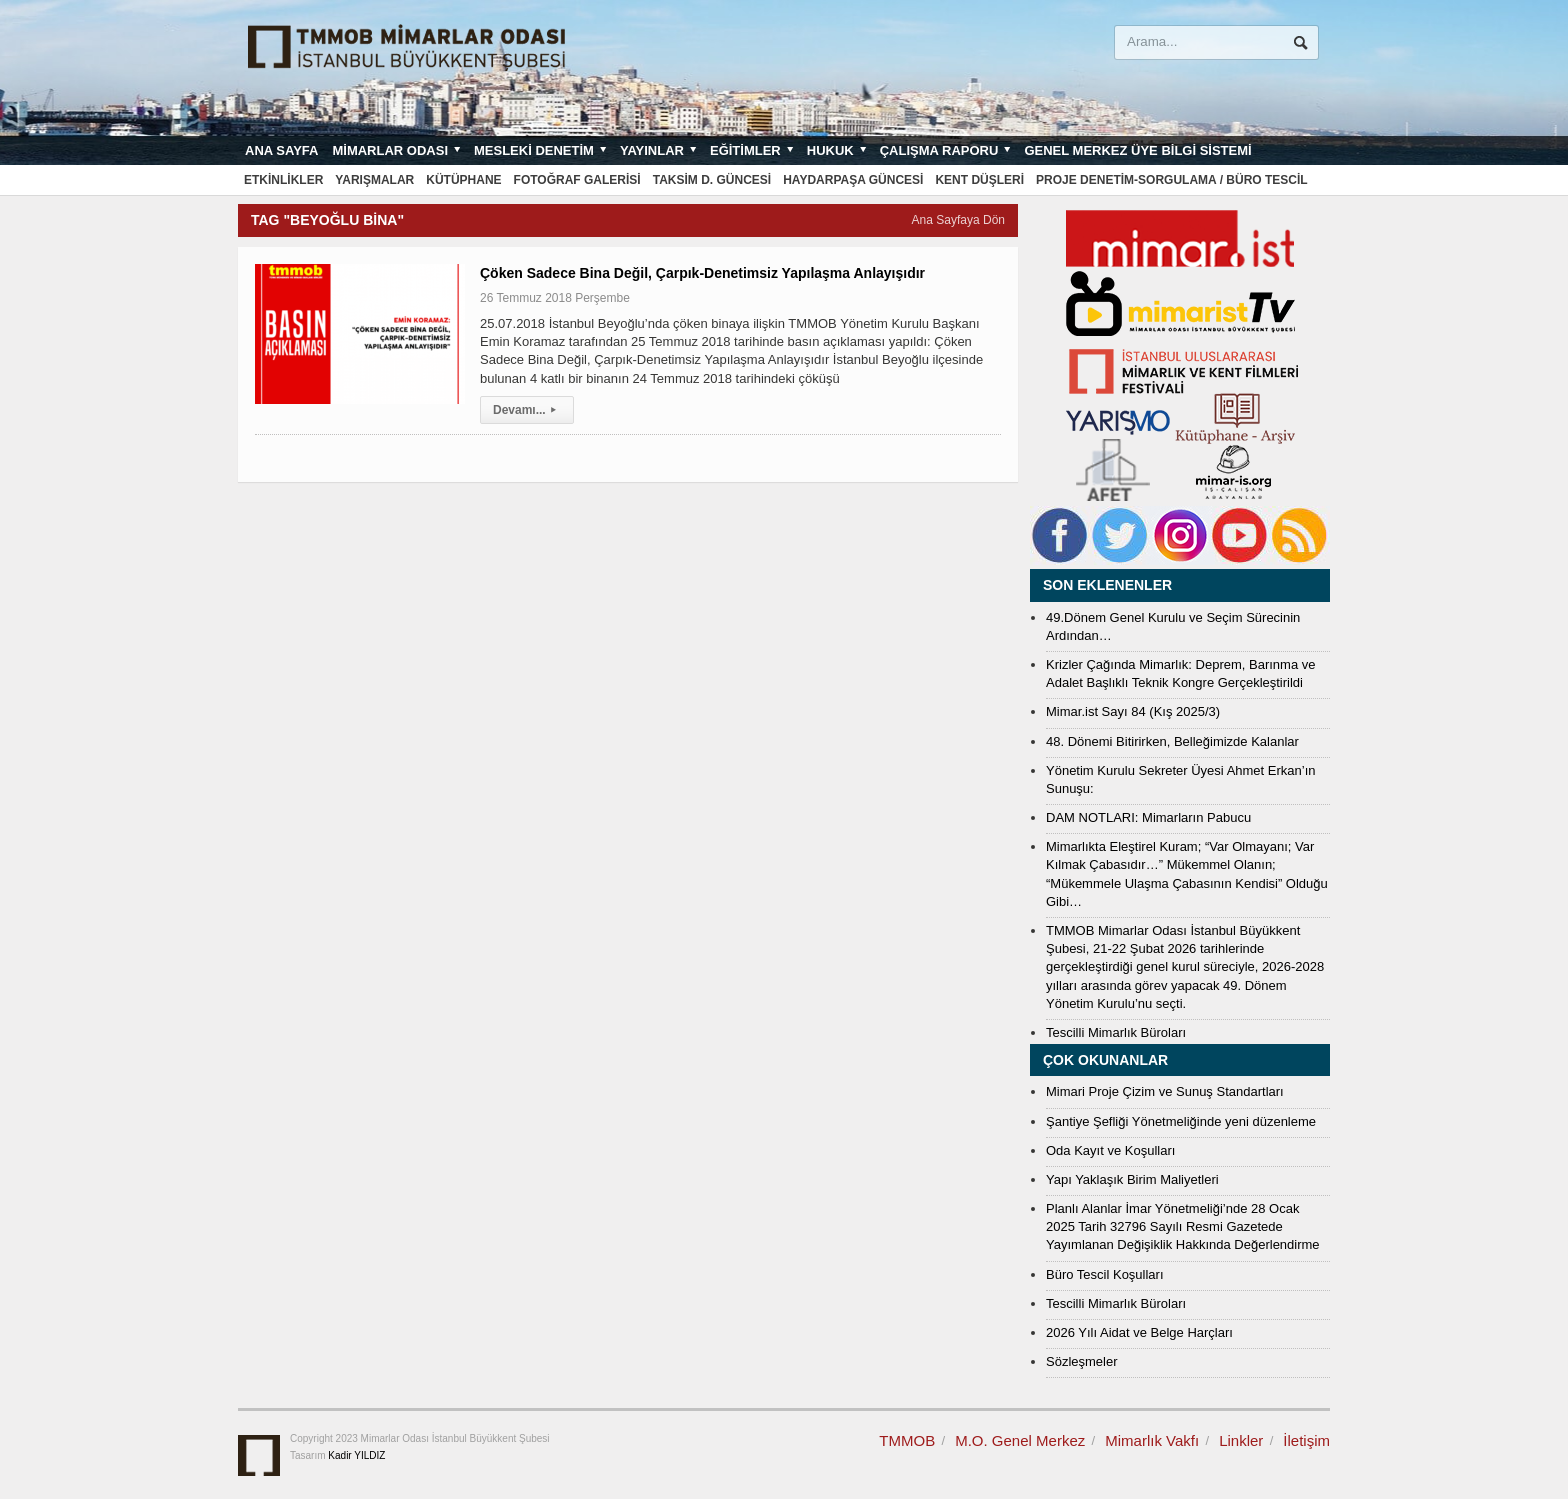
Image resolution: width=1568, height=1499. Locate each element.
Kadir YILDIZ (356, 1455)
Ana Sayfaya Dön (958, 220)
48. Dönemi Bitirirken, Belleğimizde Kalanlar (1172, 741)
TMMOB (907, 1440)
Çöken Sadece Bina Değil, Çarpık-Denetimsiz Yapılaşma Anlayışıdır (702, 273)
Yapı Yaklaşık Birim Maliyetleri (1132, 1179)
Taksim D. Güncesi (712, 180)
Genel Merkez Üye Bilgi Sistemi (1137, 150)
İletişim (1306, 1440)
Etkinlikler (283, 180)
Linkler (1241, 1440)
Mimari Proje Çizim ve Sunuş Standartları (1165, 1091)
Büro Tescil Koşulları (1105, 1274)
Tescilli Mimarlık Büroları (1116, 1032)
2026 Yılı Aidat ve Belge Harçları (1139, 1332)
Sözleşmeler (1082, 1361)
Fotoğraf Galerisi (577, 180)
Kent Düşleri (979, 180)
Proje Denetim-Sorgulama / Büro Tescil (1172, 180)
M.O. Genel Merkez (1020, 1440)
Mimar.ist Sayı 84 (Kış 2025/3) (1133, 711)
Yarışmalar (374, 180)
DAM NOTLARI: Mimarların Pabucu (1148, 817)
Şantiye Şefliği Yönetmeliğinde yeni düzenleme (1181, 1121)
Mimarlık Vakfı (1152, 1440)
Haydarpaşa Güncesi (853, 180)
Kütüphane (463, 180)
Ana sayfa (281, 150)
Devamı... (527, 410)
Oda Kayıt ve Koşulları (1110, 1150)
